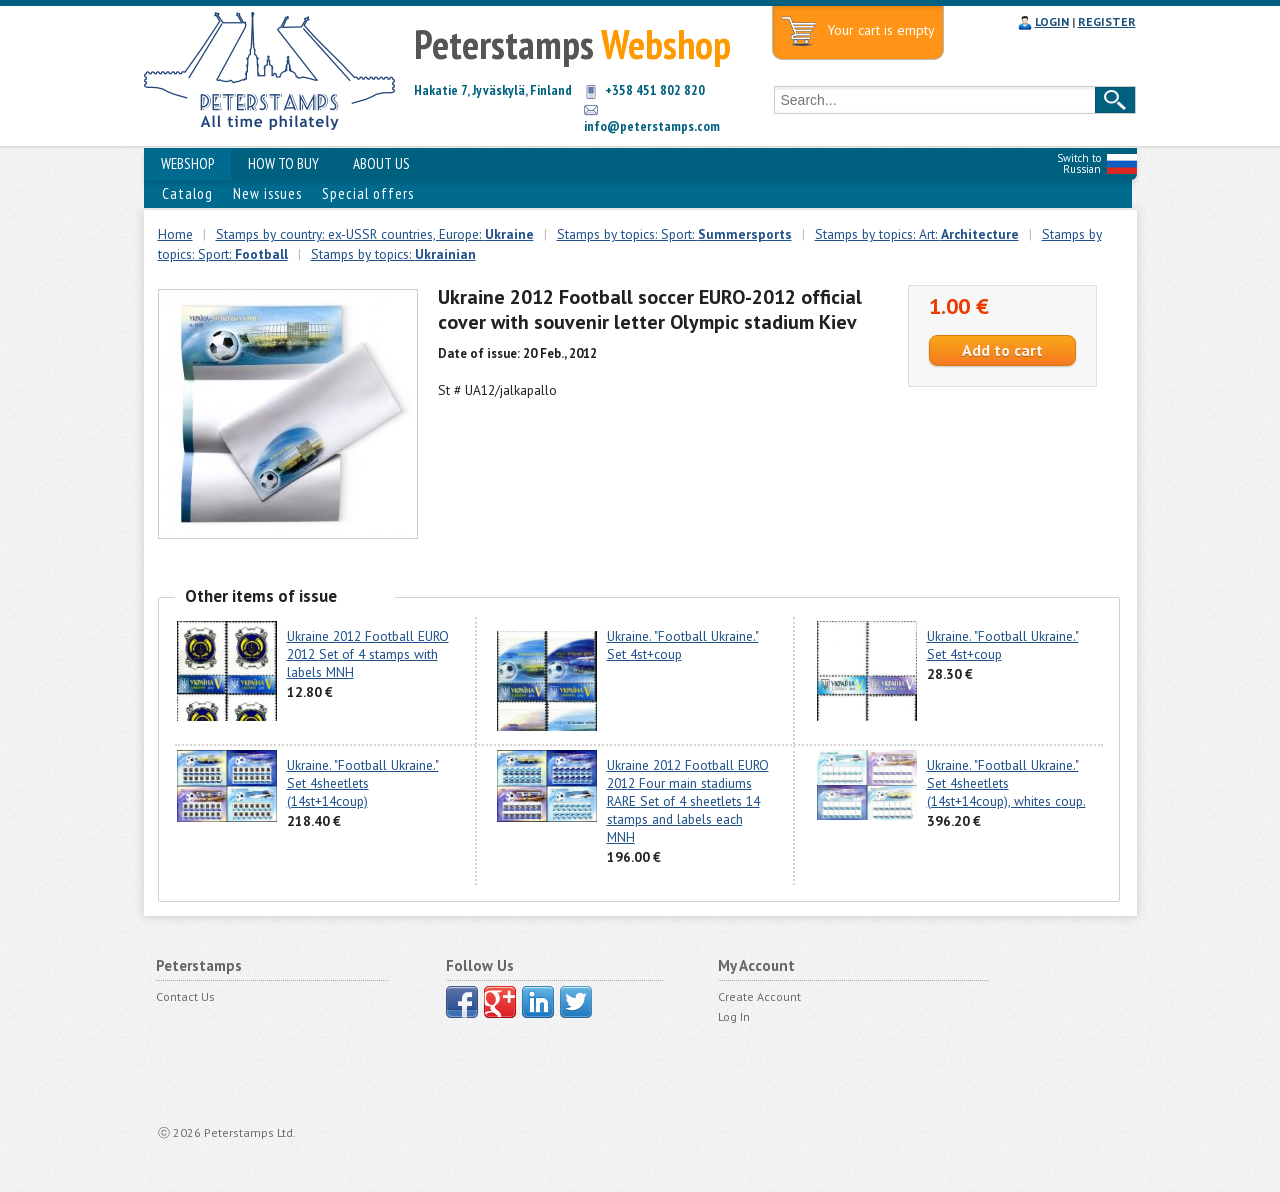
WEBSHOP (187, 163)
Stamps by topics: (393, 254)
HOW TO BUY (283, 163)
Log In (734, 1016)
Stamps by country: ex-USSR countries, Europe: (375, 234)
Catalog (187, 193)
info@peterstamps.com (652, 126)
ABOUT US (381, 163)
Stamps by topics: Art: (917, 234)
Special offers (368, 193)
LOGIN (1052, 21)
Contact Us (185, 996)
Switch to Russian (1079, 163)
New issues (267, 193)
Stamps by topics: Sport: (674, 234)
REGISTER (1107, 21)
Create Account (759, 996)
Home (175, 234)
